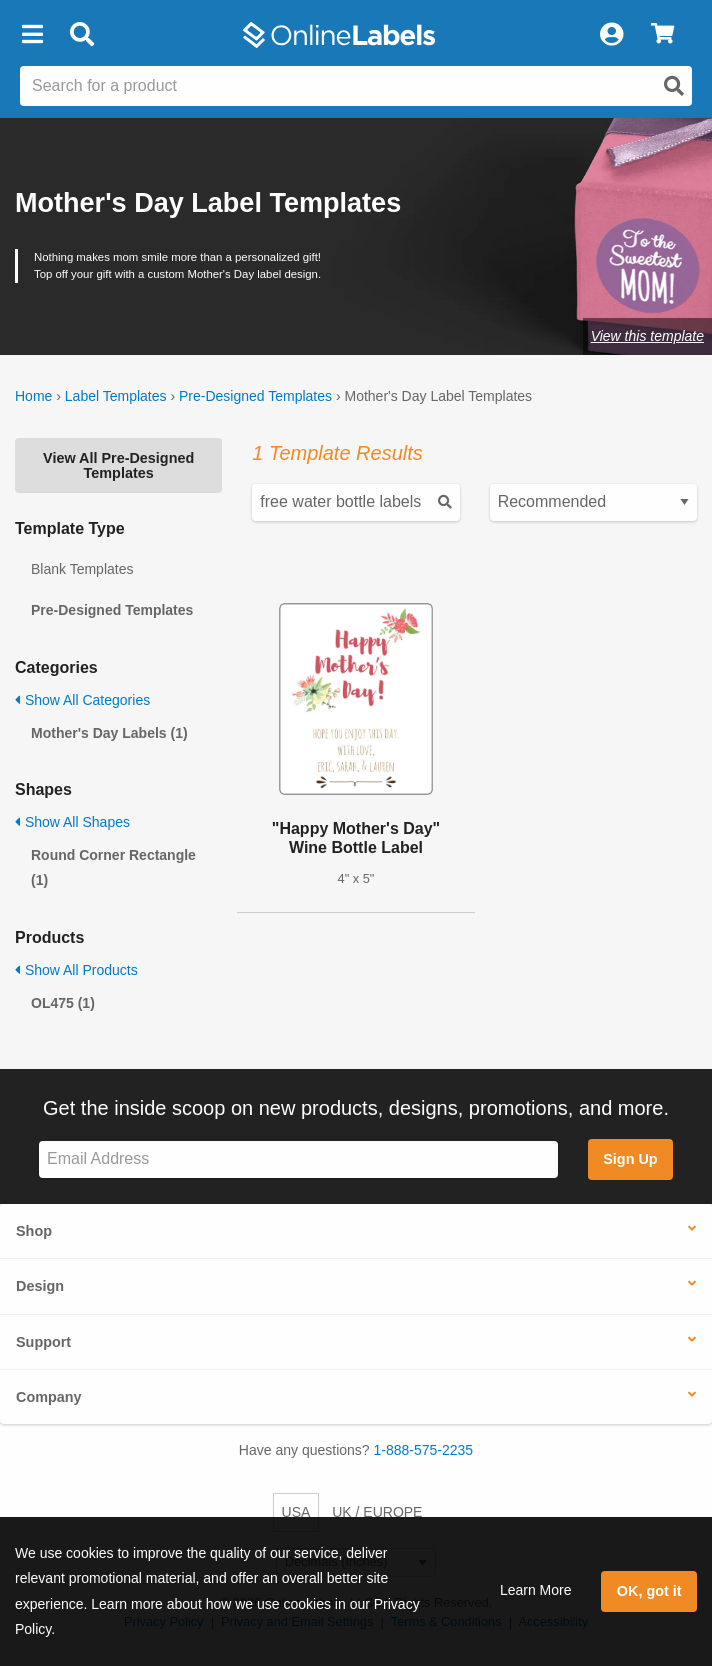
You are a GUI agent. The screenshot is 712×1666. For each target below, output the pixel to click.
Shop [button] (34, 1231)
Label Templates (116, 396)
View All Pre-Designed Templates (118, 465)
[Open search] (674, 86)
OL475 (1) (63, 1003)
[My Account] (611, 35)
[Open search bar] (81, 35)
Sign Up (630, 1159)
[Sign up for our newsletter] (298, 1159)
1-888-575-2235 (424, 1450)
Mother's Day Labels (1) (109, 733)
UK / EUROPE (377, 1512)
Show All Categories (82, 700)
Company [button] (49, 1397)
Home (33, 396)
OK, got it (649, 1591)
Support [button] (43, 1342)
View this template (647, 336)
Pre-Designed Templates (255, 396)
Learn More (536, 1590)
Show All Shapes (72, 822)
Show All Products (76, 970)
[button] (32, 35)
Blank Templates (82, 569)
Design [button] (40, 1286)
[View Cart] (662, 35)
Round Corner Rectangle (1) (113, 867)
